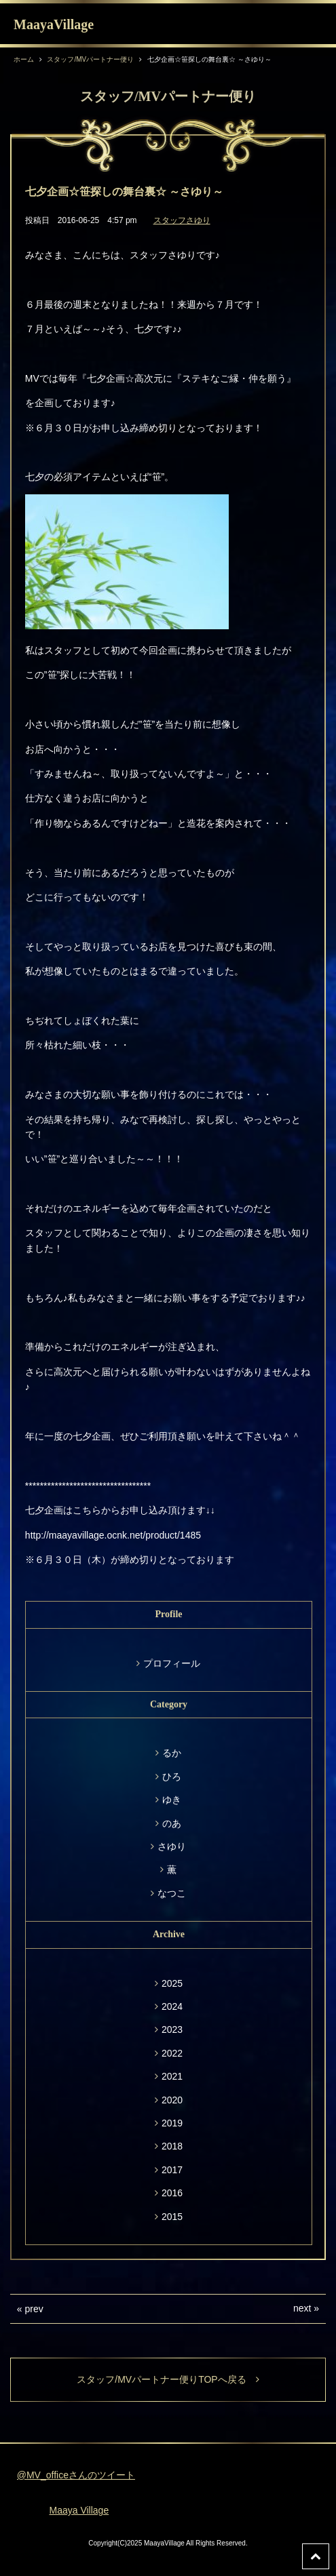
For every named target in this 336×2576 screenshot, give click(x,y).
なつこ (171, 1893)
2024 (172, 2006)
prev (34, 2308)
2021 (172, 2076)
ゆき (171, 1799)
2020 (172, 2100)
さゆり (171, 1846)
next (302, 2308)
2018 (172, 2146)
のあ (171, 1823)
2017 (172, 2169)
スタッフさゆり (181, 220)
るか (171, 1752)
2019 (172, 2123)
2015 (172, 2216)
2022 (172, 2053)
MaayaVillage (54, 24)
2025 (172, 1983)
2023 (172, 2029)
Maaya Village (79, 2510)
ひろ (171, 1776)
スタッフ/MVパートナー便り (90, 59)
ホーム (24, 59)
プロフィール (171, 1663)
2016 (172, 2192)
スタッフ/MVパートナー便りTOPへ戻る (168, 2379)
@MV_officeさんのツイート (76, 2475)
